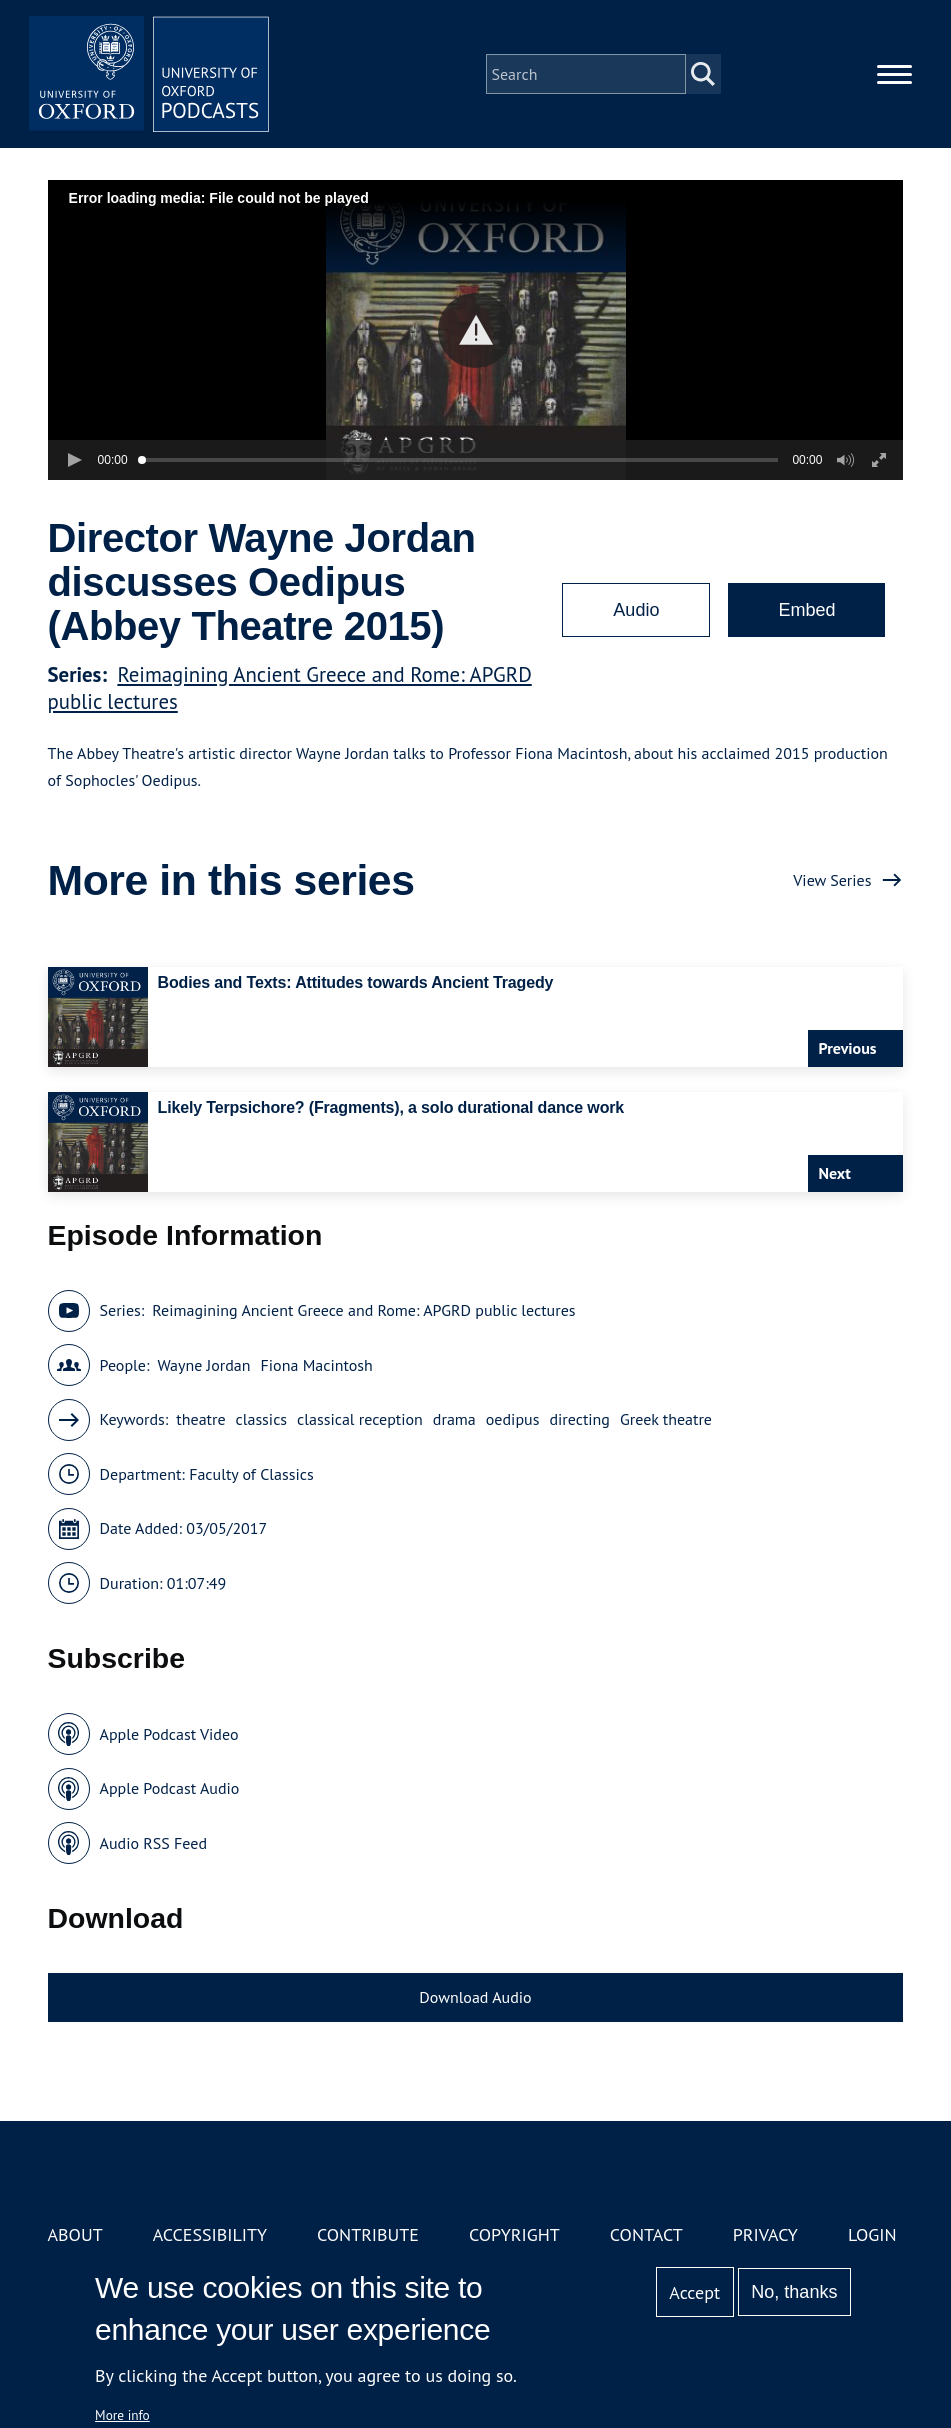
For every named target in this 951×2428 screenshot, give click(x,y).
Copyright (514, 2234)
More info (122, 2415)
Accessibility (210, 2234)
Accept (694, 2292)
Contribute (368, 2234)
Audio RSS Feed (153, 1843)
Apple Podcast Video (169, 1734)
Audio (636, 610)
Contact (646, 2234)
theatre (200, 1419)
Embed (806, 610)
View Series (832, 880)
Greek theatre (666, 1419)
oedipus (513, 1419)
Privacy (765, 2234)
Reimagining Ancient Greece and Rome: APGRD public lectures (363, 1310)
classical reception (360, 1419)
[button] (475, 330)
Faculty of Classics (251, 1474)
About (75, 2234)
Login (872, 2234)
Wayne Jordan (203, 1365)
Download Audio (475, 1997)
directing (579, 1419)
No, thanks (794, 2292)
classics (262, 1419)
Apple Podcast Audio (170, 1788)
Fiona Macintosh (317, 1365)
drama (454, 1419)
